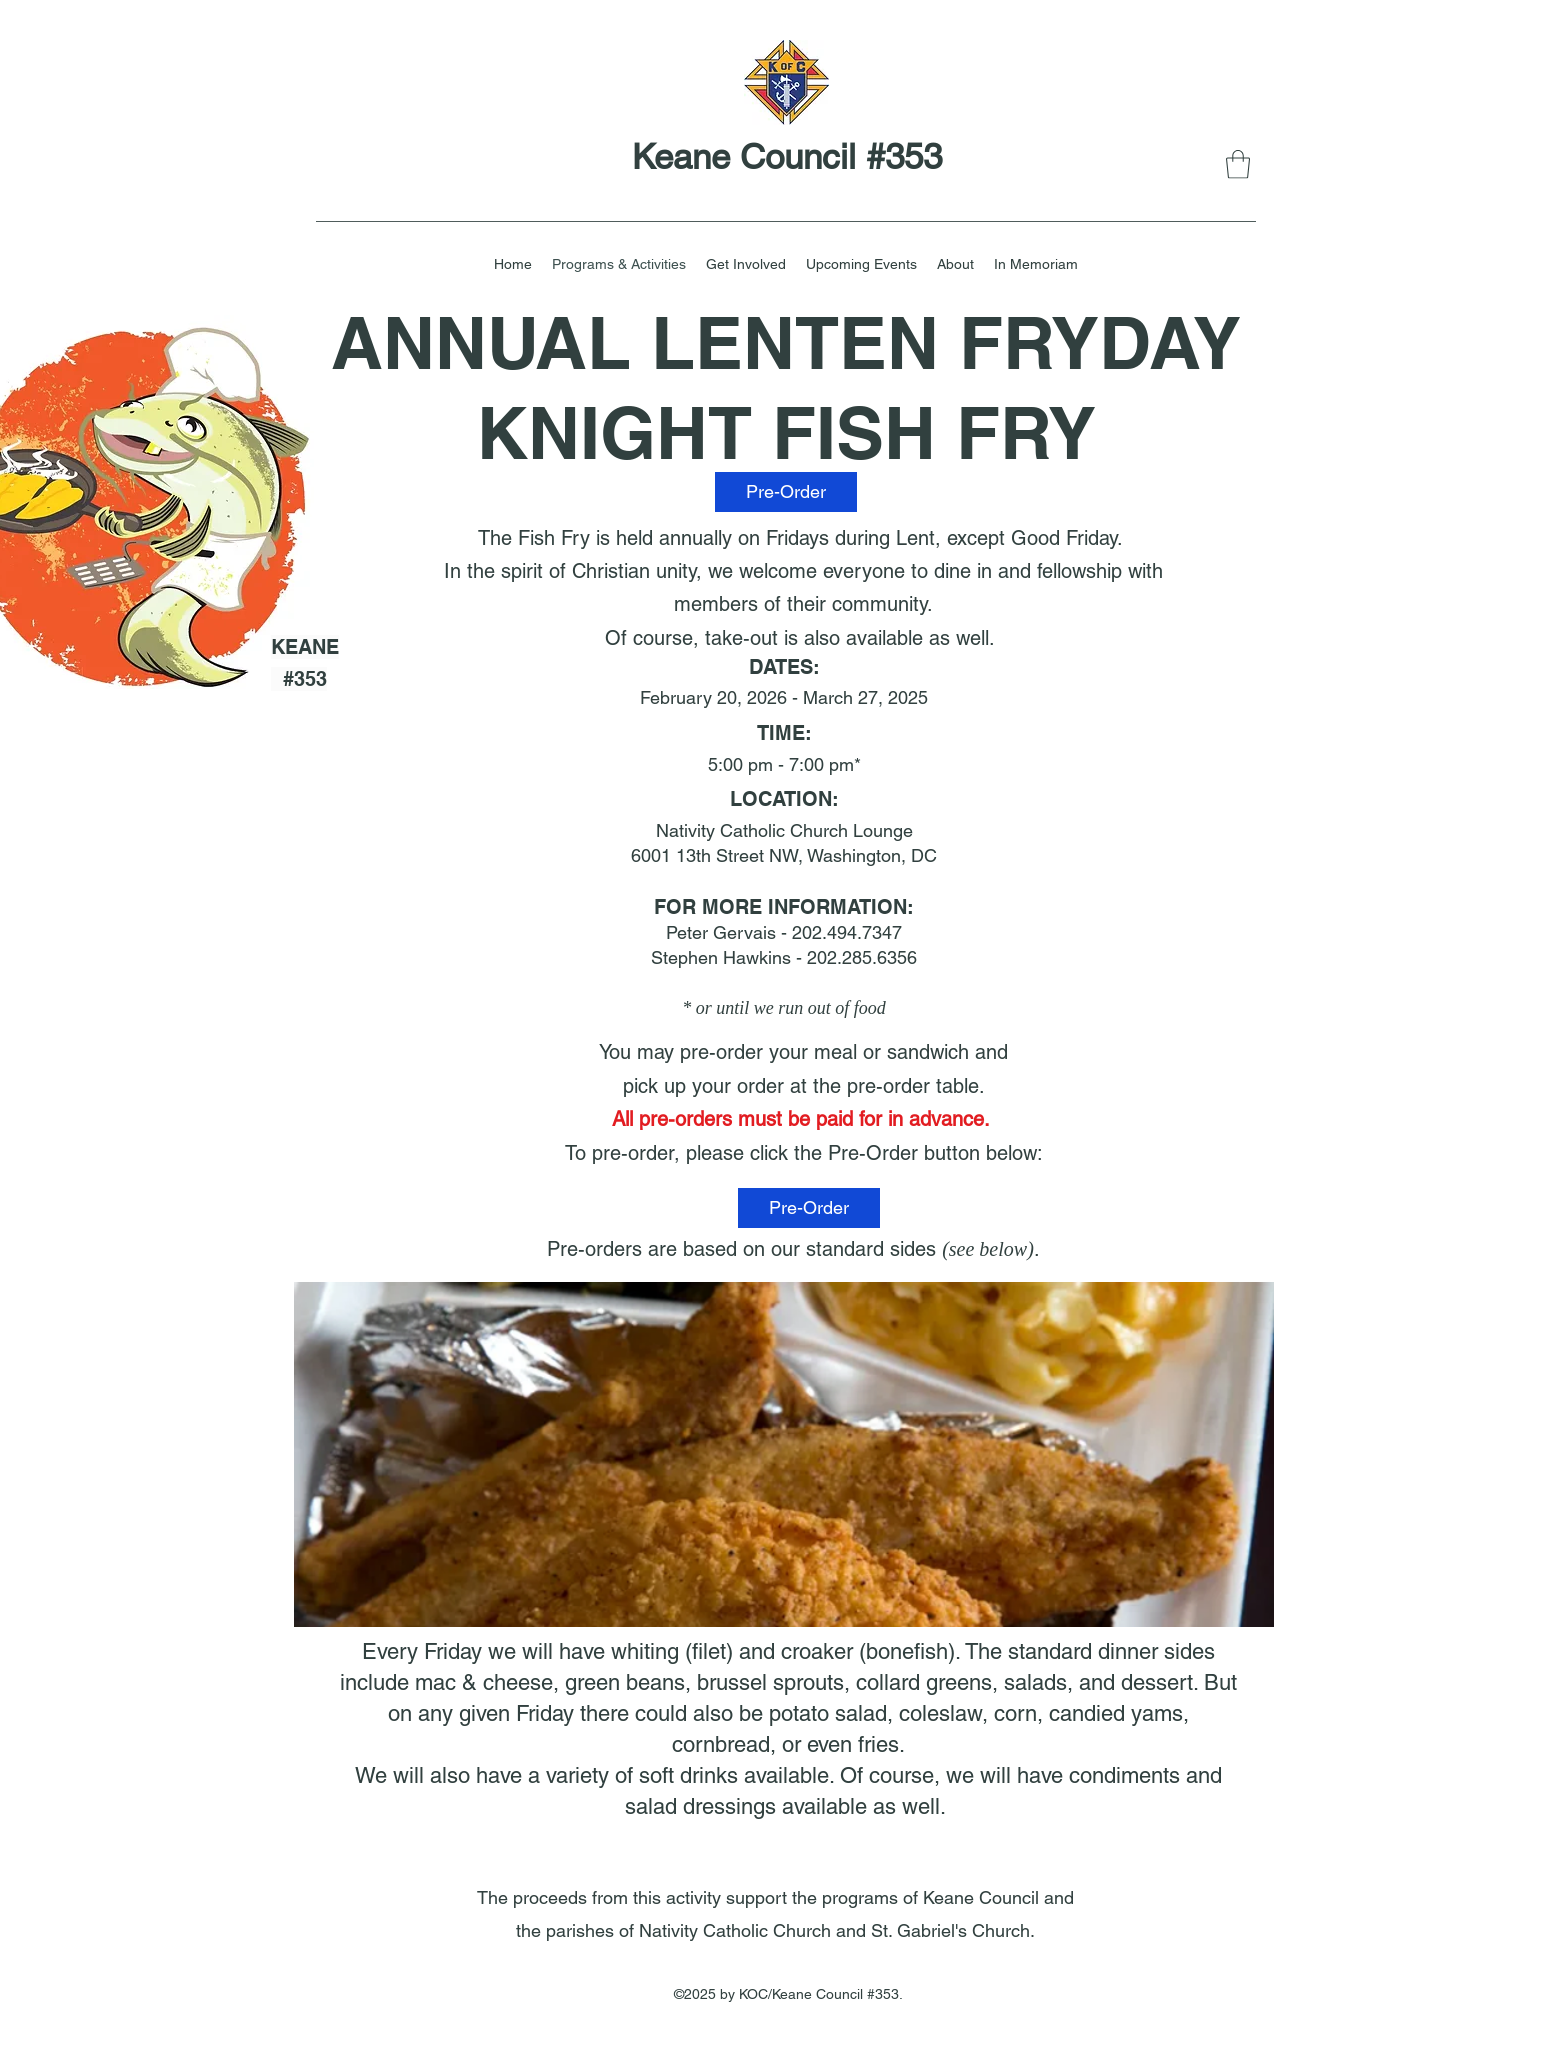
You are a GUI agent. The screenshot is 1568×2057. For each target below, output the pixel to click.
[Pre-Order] (786, 492)
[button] (1238, 164)
